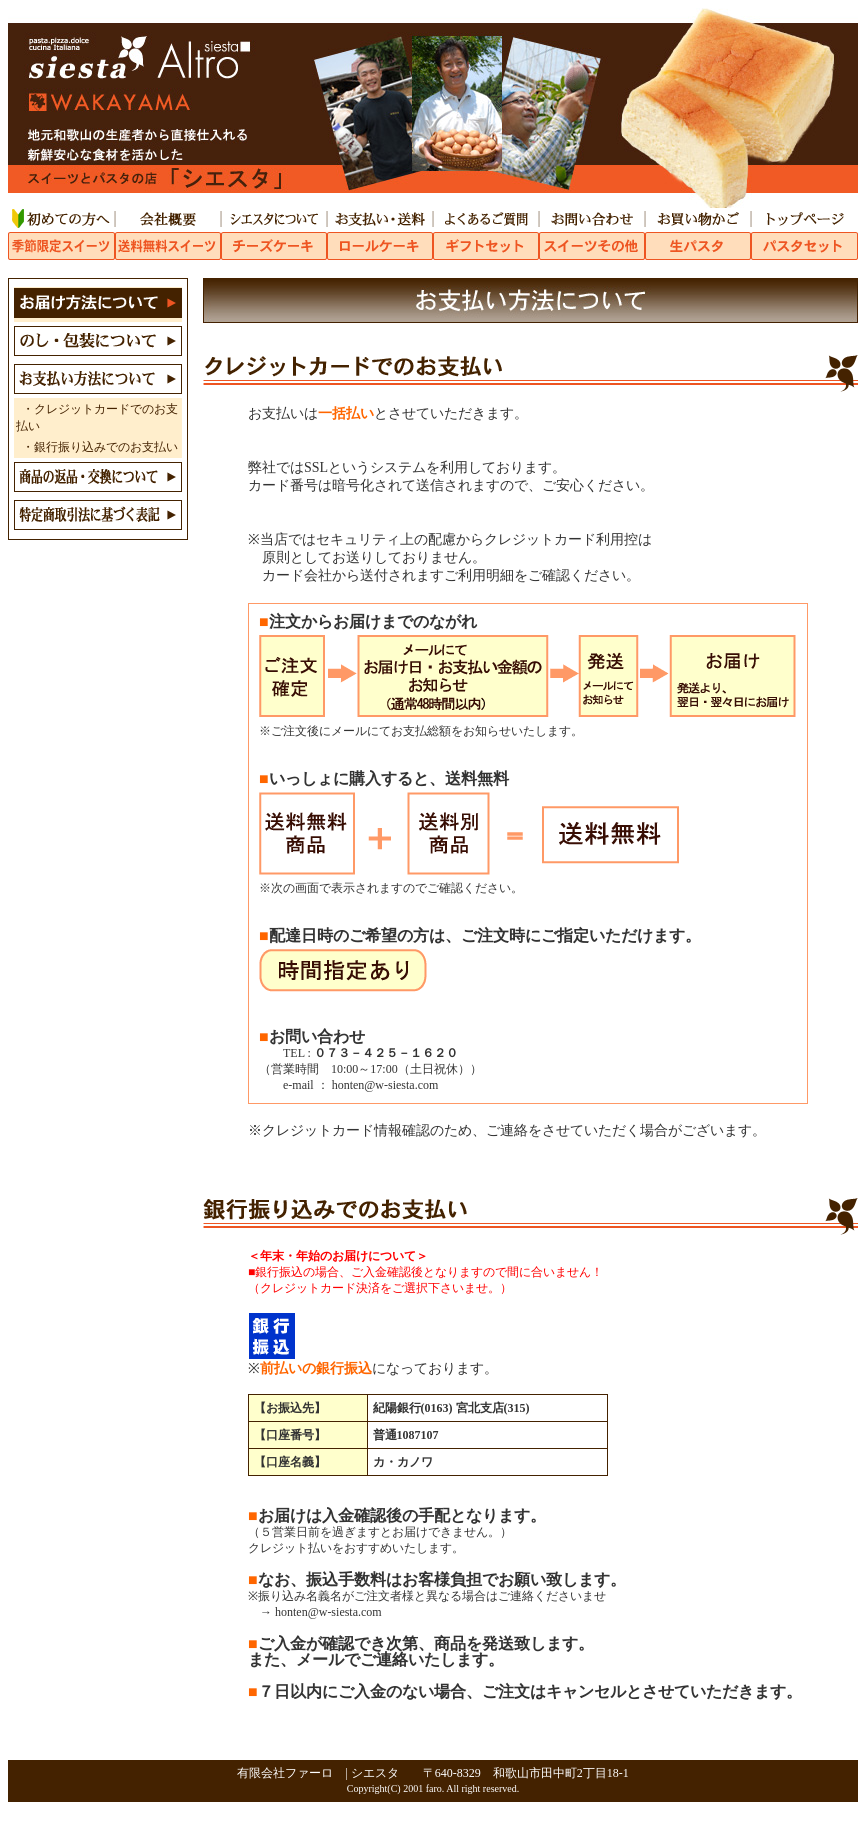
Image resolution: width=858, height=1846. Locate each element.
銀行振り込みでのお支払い (106, 447)
